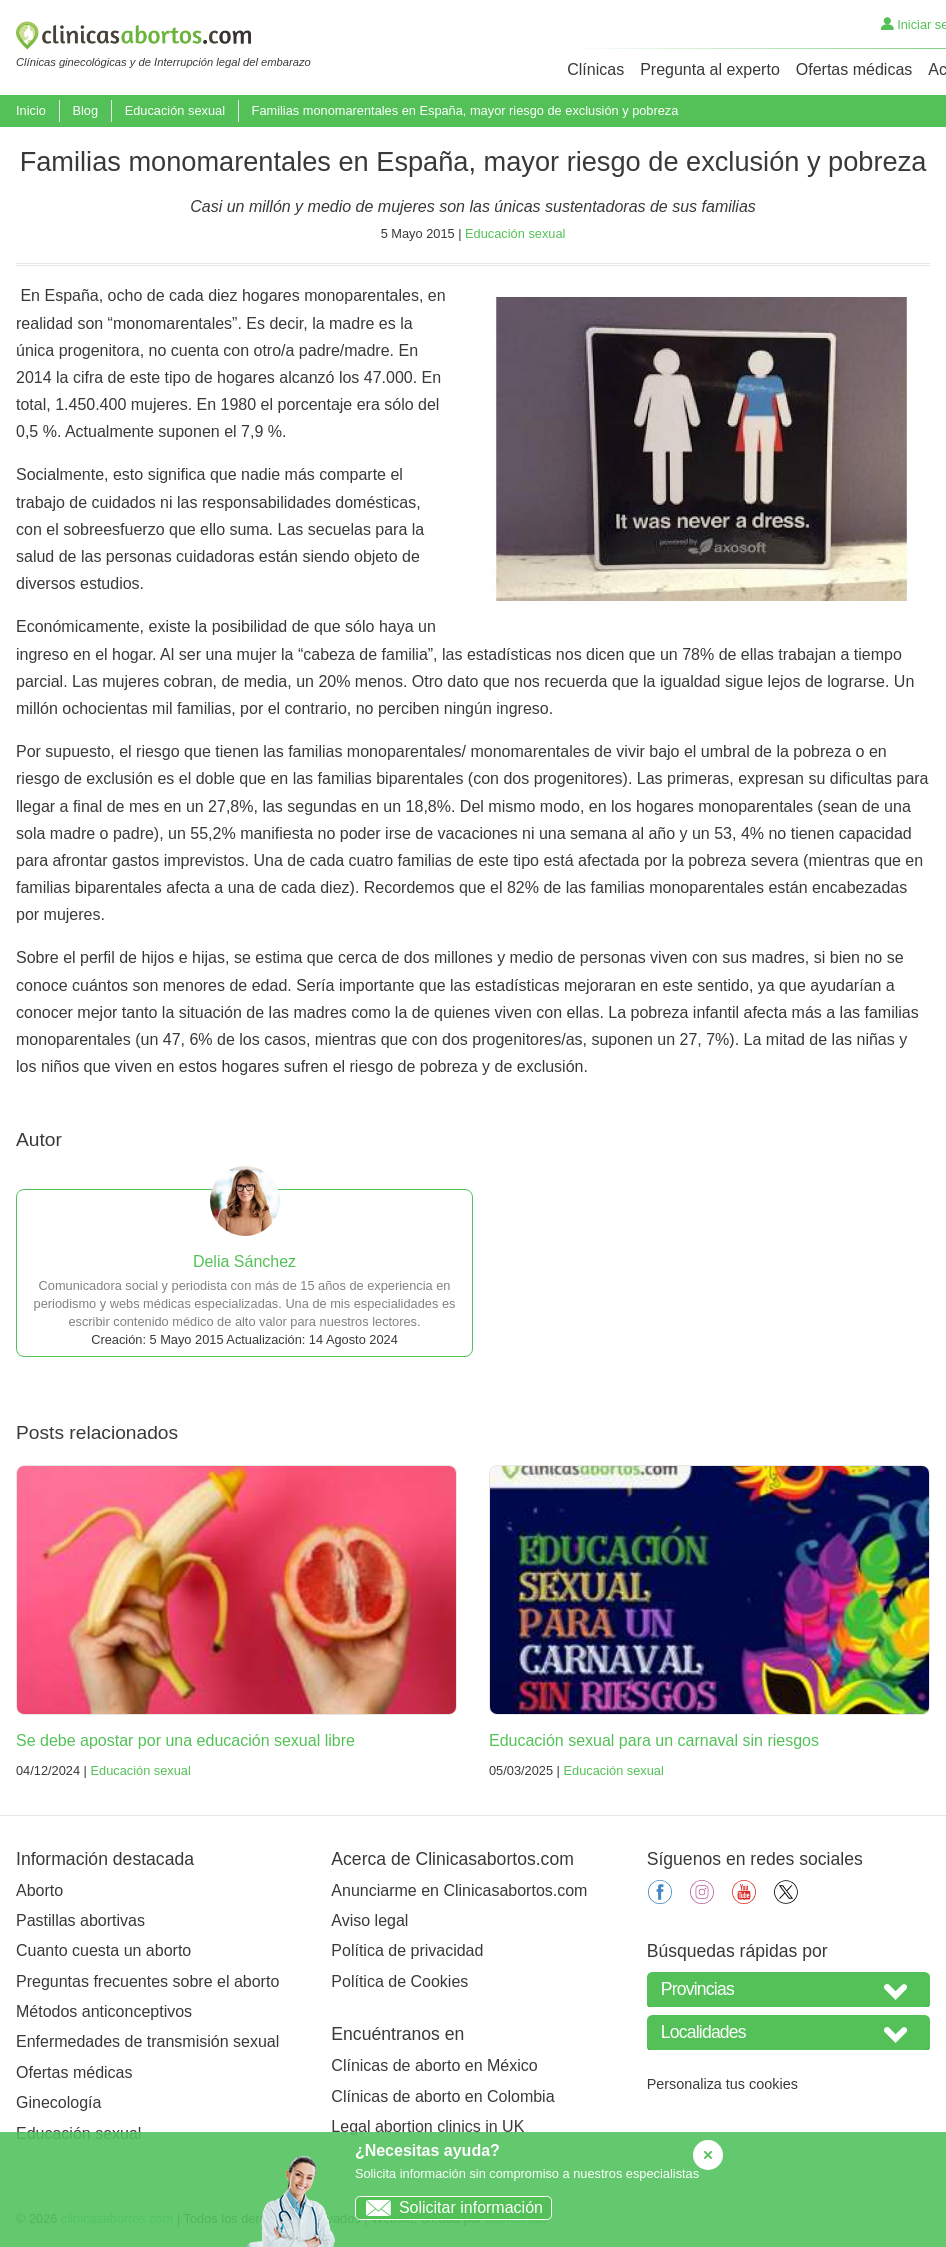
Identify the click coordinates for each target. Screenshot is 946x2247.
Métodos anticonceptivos (104, 2011)
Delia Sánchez (244, 1261)
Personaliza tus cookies (722, 2084)
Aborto (39, 1890)
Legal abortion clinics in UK (427, 2126)
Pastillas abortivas (80, 1920)
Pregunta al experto (710, 69)
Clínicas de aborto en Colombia (442, 2096)
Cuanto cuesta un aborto (103, 1950)
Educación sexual (175, 110)
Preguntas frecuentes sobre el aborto (147, 1981)
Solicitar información (449, 2207)
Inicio (31, 110)
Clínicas (595, 69)
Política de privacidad (407, 1950)
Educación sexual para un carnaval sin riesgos (654, 1740)
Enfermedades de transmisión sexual (147, 2041)
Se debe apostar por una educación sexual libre (185, 1740)
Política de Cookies (399, 1981)
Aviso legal (369, 1920)
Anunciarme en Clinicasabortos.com (459, 1890)
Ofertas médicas (854, 69)
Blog (85, 110)
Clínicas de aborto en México (434, 2065)
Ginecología (58, 2102)
